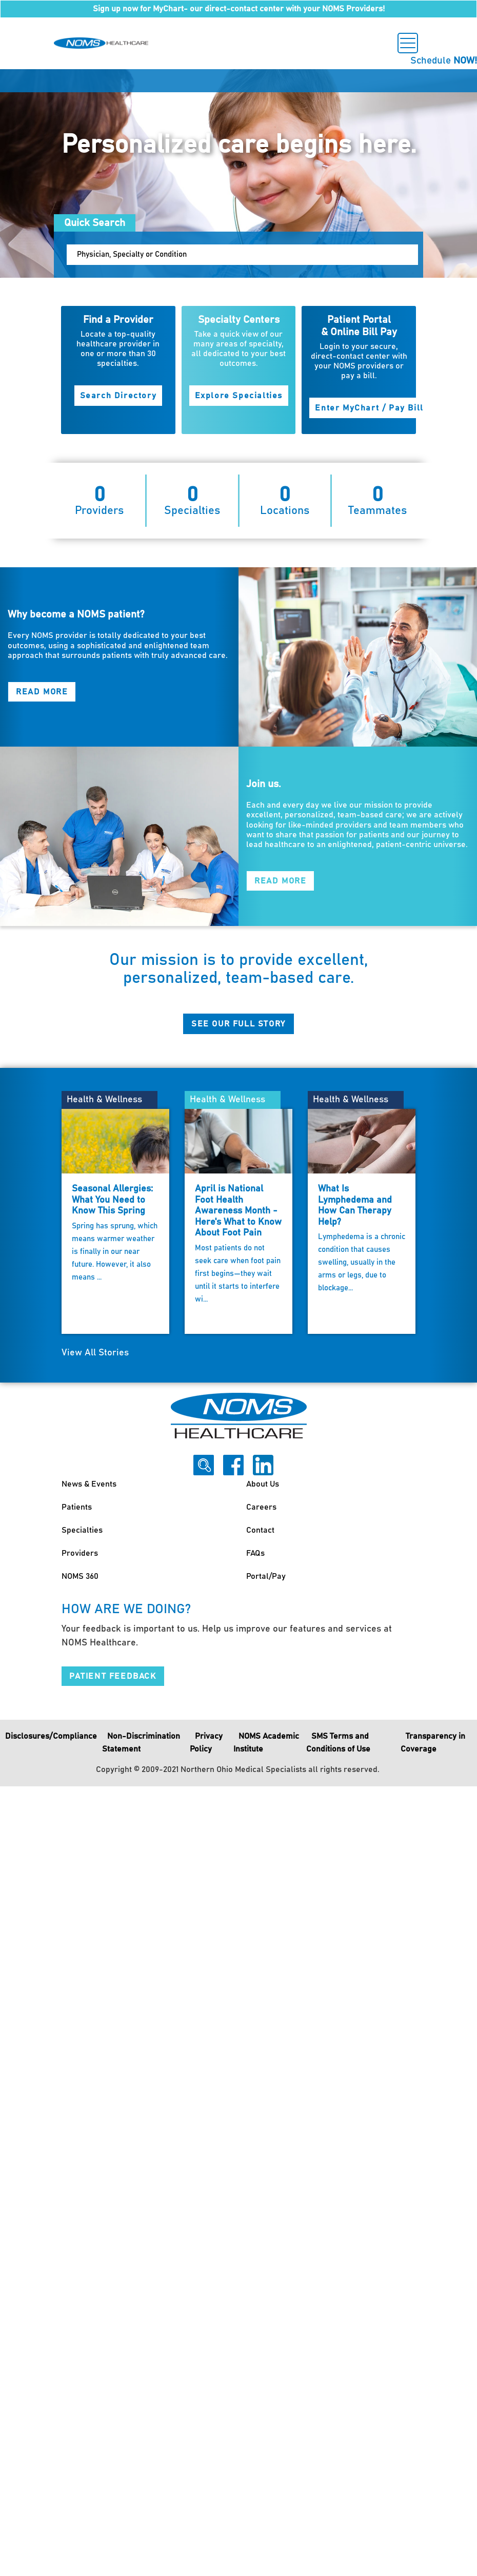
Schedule (443, 61)
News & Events (89, 1484)
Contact (260, 1530)
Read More (42, 692)
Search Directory (118, 395)
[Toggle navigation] (408, 43)
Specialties (82, 1530)
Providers (80, 1553)
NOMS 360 (80, 1576)
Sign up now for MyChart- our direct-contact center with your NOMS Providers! (239, 9)
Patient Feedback (112, 1676)
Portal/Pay (266, 1576)
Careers (261, 1507)
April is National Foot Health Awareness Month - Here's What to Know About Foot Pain (238, 1211)
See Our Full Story (238, 1024)
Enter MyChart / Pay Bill (369, 408)
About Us (262, 1484)
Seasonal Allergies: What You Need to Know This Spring (112, 1199)
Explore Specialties (239, 395)
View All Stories (95, 1352)
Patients (77, 1507)
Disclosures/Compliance (51, 1736)
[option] (238, 173)
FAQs (255, 1553)
